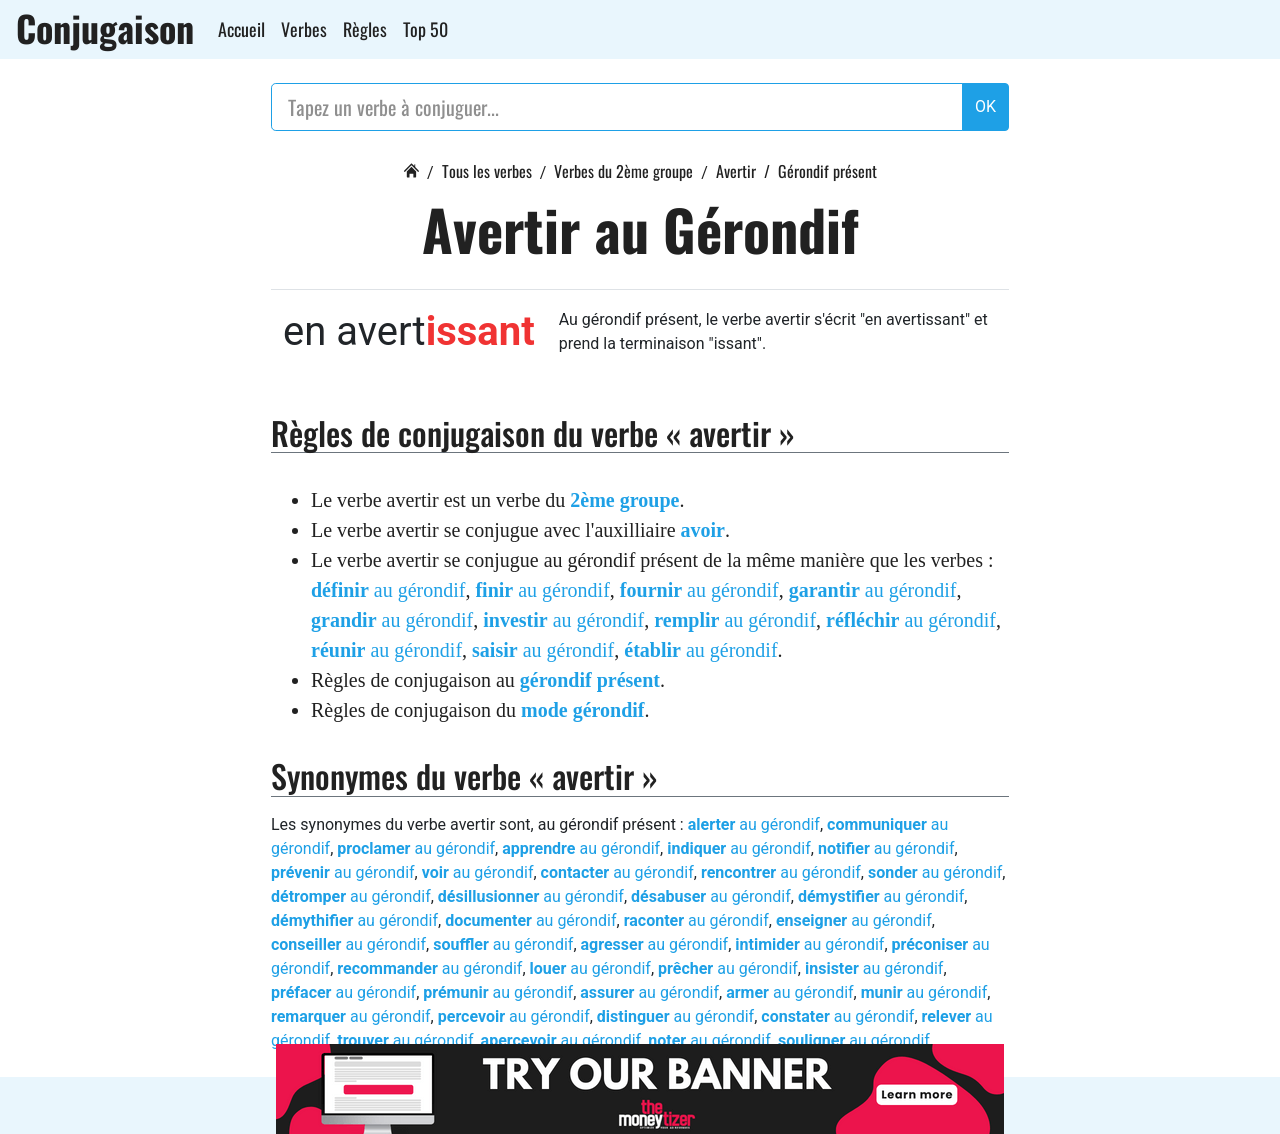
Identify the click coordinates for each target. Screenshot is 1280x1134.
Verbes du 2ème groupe (623, 171)
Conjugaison (105, 28)
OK (985, 106)
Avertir (736, 171)
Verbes (304, 29)
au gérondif (388, 590)
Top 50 (425, 29)
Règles (365, 29)
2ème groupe (624, 500)
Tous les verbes (487, 171)
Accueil (241, 29)
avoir (703, 530)
